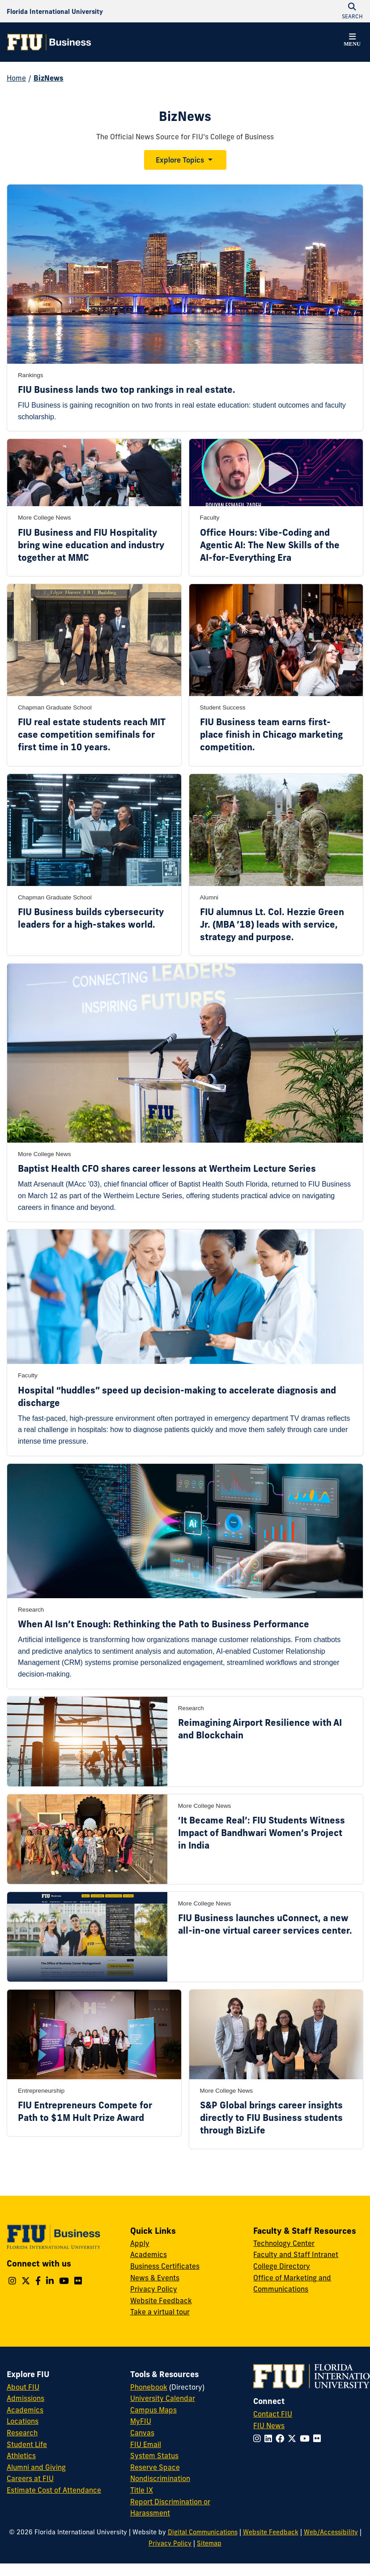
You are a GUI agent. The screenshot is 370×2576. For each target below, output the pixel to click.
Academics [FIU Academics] (25, 2409)
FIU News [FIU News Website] (269, 2425)
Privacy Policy (153, 2288)
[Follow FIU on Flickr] (318, 2438)
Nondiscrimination (160, 2478)
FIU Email (145, 2444)
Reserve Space (155, 2467)
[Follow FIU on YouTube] (306, 2438)
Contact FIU (272, 2413)
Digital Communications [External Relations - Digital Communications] (203, 2532)
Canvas (142, 2432)
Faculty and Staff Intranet (295, 2254)
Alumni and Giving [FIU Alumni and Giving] (36, 2467)
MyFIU (140, 2421)
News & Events (154, 2277)
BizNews (49, 77)
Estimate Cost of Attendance (54, 2490)
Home (16, 77)
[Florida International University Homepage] (55, 11)
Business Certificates (165, 2266)
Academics (148, 2254)
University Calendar (162, 2398)
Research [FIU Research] (22, 2432)
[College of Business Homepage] (49, 42)
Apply (139, 2243)
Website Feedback (161, 2300)
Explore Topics (180, 159)
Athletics (21, 2455)
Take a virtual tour (160, 2311)
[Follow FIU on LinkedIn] (270, 2438)
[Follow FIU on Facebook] (282, 2438)
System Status (154, 2455)
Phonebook (148, 2386)
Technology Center (284, 2243)
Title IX (141, 2490)
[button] (352, 41)
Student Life (27, 2444)
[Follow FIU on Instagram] (258, 2438)
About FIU (23, 2386)
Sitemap (209, 2543)
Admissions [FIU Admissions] (25, 2398)
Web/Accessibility (331, 2532)
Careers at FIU (30, 2478)
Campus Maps (153, 2409)
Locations (22, 2421)
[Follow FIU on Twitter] (294, 2438)
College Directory (281, 2266)
